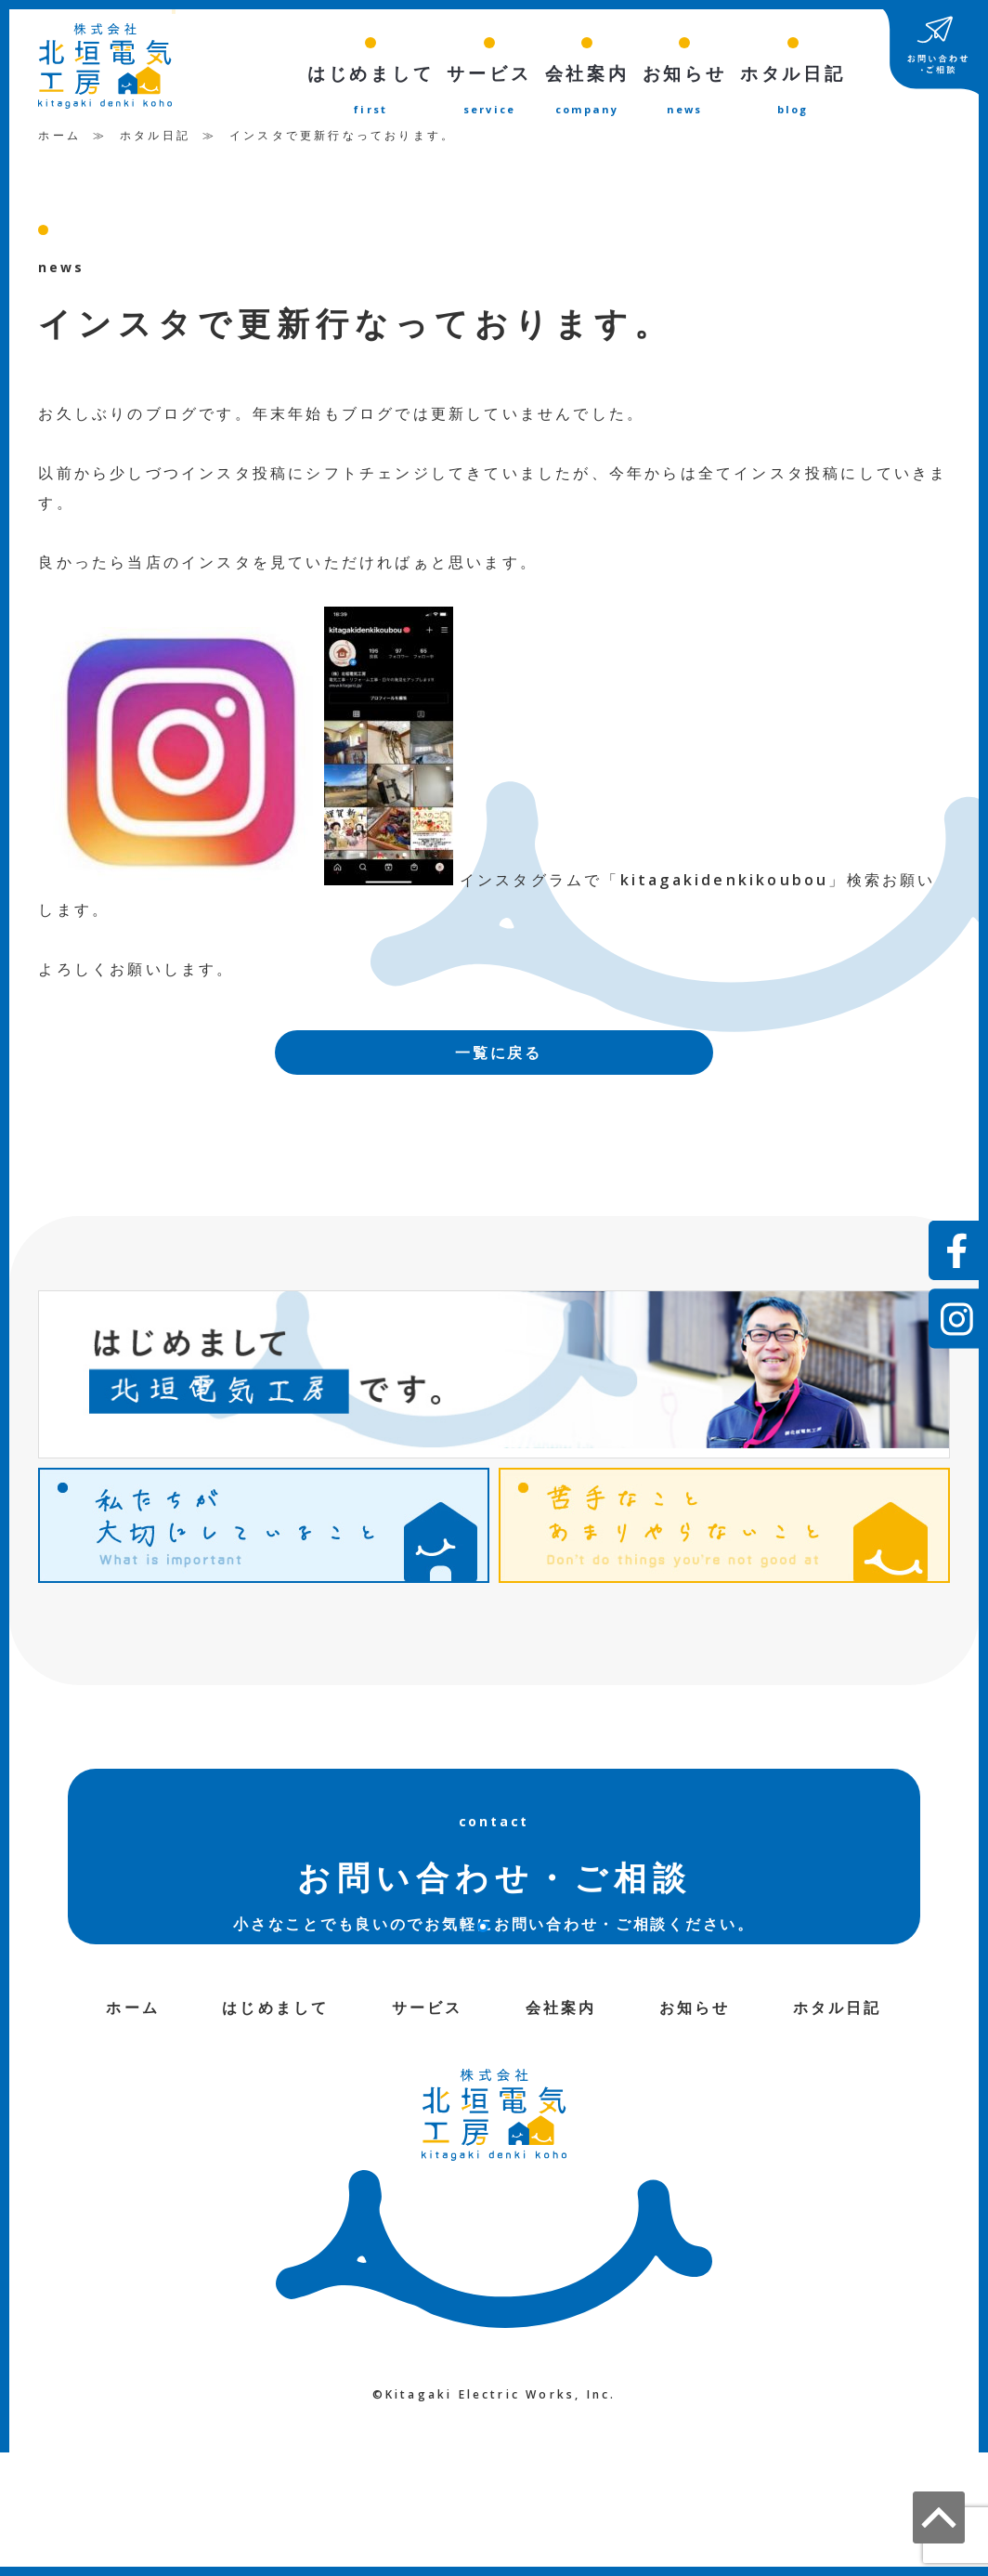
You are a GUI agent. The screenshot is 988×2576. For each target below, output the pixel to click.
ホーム (59, 139)
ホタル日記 (155, 139)
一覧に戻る (498, 1056)
